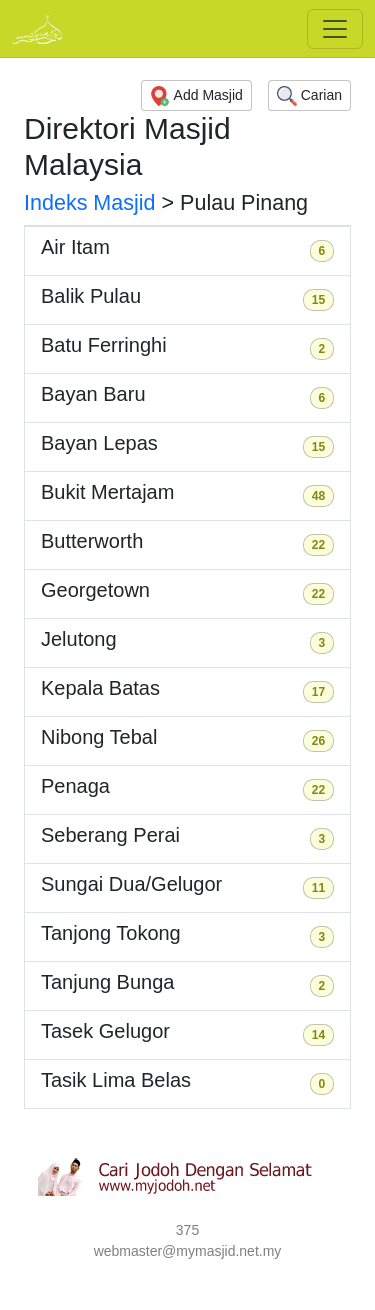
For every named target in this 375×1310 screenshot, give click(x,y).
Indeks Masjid (90, 203)
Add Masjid (196, 96)
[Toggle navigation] (335, 29)
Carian (309, 96)
